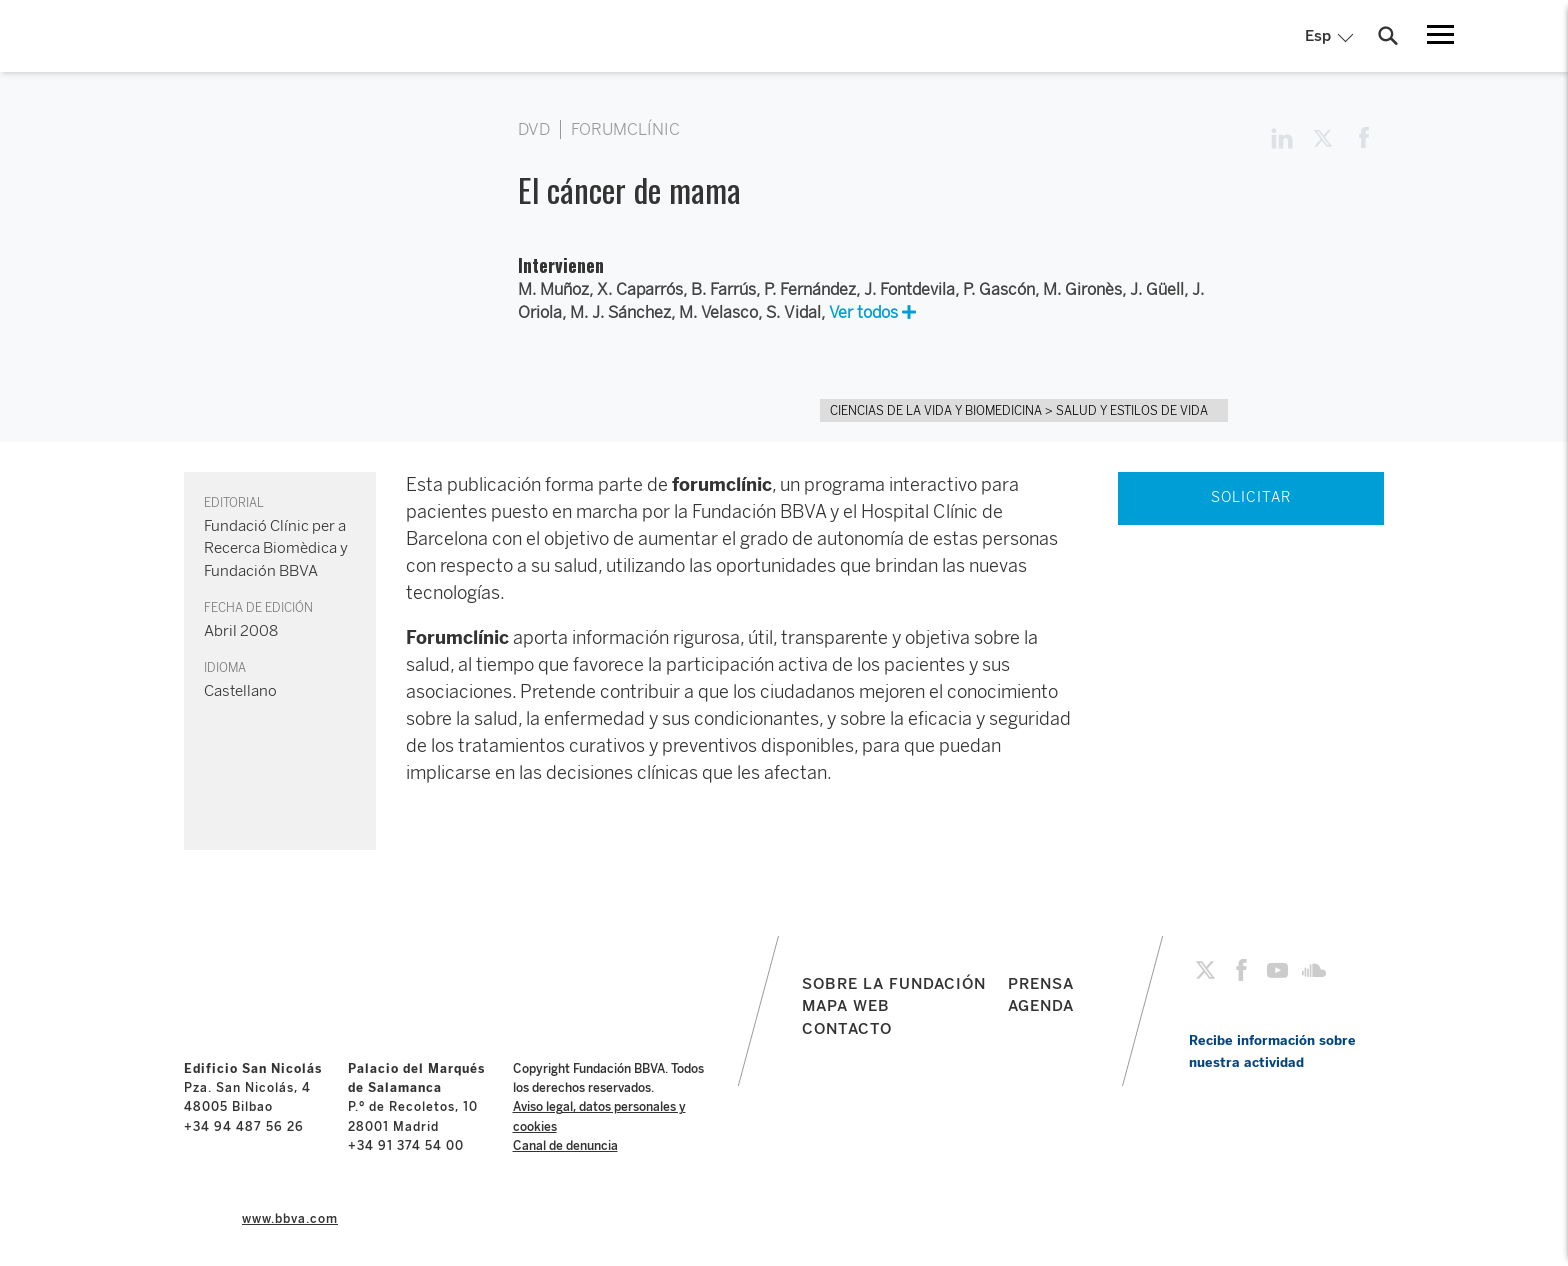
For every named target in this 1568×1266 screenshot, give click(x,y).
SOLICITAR (1251, 497)
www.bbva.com (290, 1219)
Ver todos (872, 312)
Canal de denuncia (565, 1146)
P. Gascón (999, 289)
